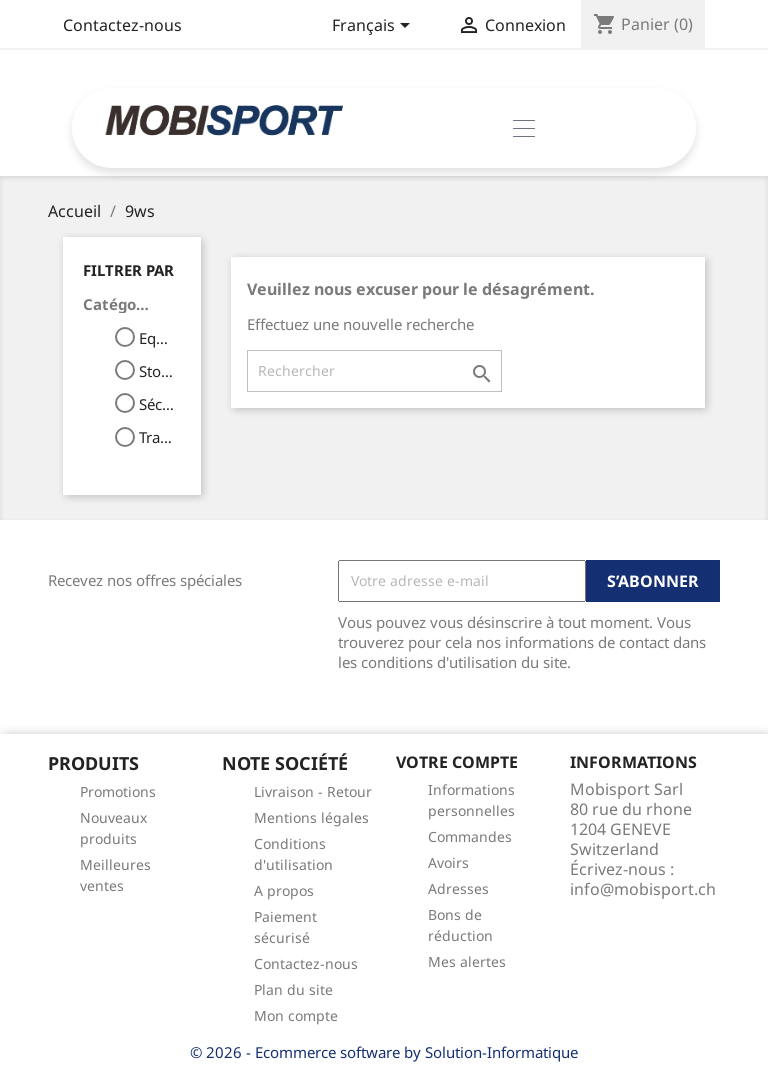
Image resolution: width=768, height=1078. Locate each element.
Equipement (157, 338)
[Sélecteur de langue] (374, 27)
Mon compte (296, 1015)
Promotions (118, 791)
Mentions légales (311, 817)
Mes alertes (467, 961)
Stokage (157, 371)
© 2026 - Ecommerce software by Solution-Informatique (384, 1052)
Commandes (470, 836)
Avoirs (448, 862)
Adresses (458, 888)
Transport (157, 437)
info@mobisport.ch (643, 889)
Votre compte (457, 762)
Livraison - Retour (313, 791)
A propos (284, 890)
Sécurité (157, 404)
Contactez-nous (122, 25)
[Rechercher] (374, 371)
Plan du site (293, 989)
